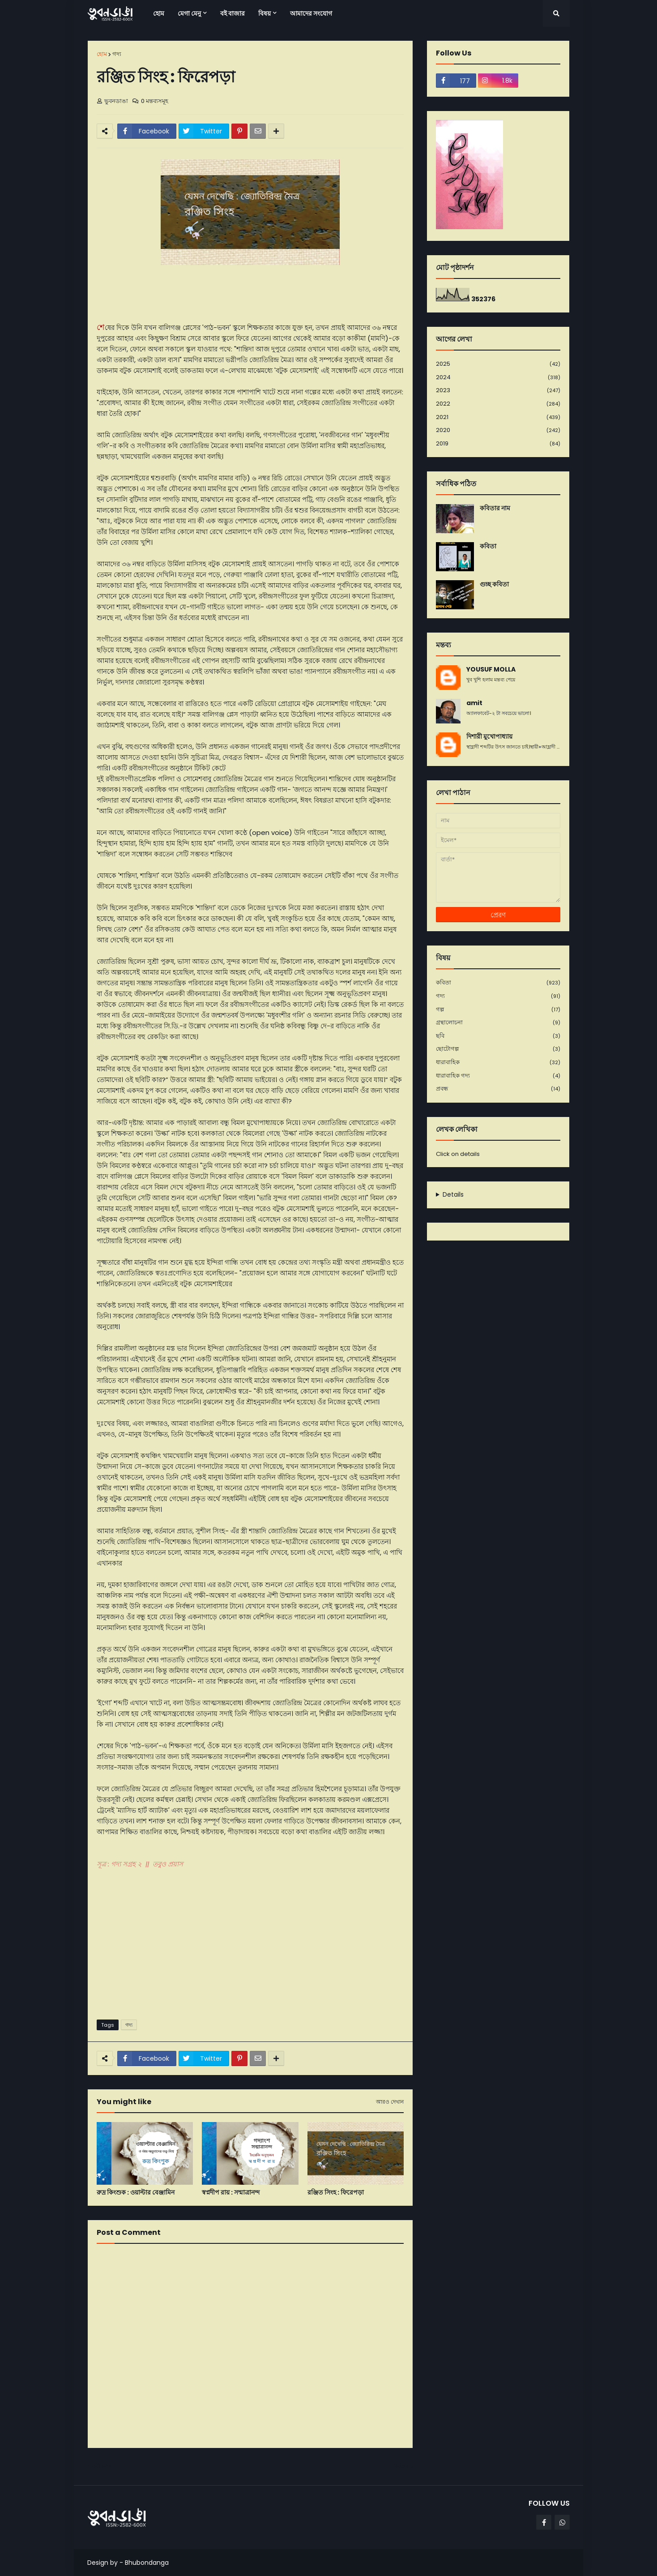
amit (474, 703)
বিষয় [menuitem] (264, 13)
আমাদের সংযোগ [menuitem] (311, 13)
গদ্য (116, 54)
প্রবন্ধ (498, 1088)
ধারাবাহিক (498, 1062)
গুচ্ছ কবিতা (494, 584)
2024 (498, 377)
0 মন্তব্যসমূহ (154, 101)
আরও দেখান (390, 2101)
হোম (102, 54)
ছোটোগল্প (498, 1049)
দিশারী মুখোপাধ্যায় (489, 736)
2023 (498, 390)
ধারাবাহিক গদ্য (498, 1076)
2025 (498, 364)
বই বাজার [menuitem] (232, 13)
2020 (498, 430)
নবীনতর (101, 2466)
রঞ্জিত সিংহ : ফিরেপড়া (335, 2192)
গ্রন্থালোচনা (498, 1022)
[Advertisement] (250, 1943)
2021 (498, 417)
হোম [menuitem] (158, 13)
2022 (498, 404)
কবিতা (488, 546)
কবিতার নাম (495, 508)
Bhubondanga (147, 2562)
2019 (498, 443)
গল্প (498, 1009)
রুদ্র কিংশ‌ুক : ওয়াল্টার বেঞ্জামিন (136, 2192)
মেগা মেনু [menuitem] (189, 13)
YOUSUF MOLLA (491, 669)
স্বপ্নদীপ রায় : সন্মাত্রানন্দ (231, 2192)
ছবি (498, 1036)
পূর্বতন (401, 2466)
